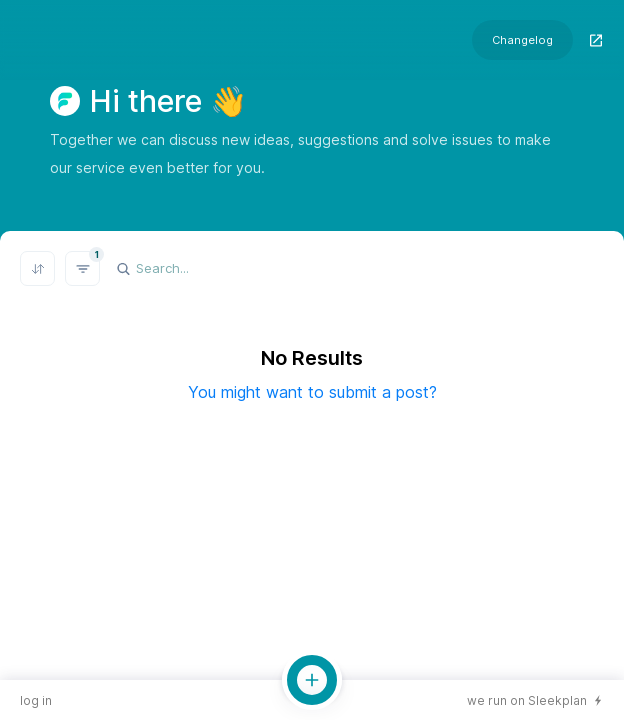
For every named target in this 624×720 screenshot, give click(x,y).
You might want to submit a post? (312, 392)
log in (36, 700)
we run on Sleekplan (527, 700)
